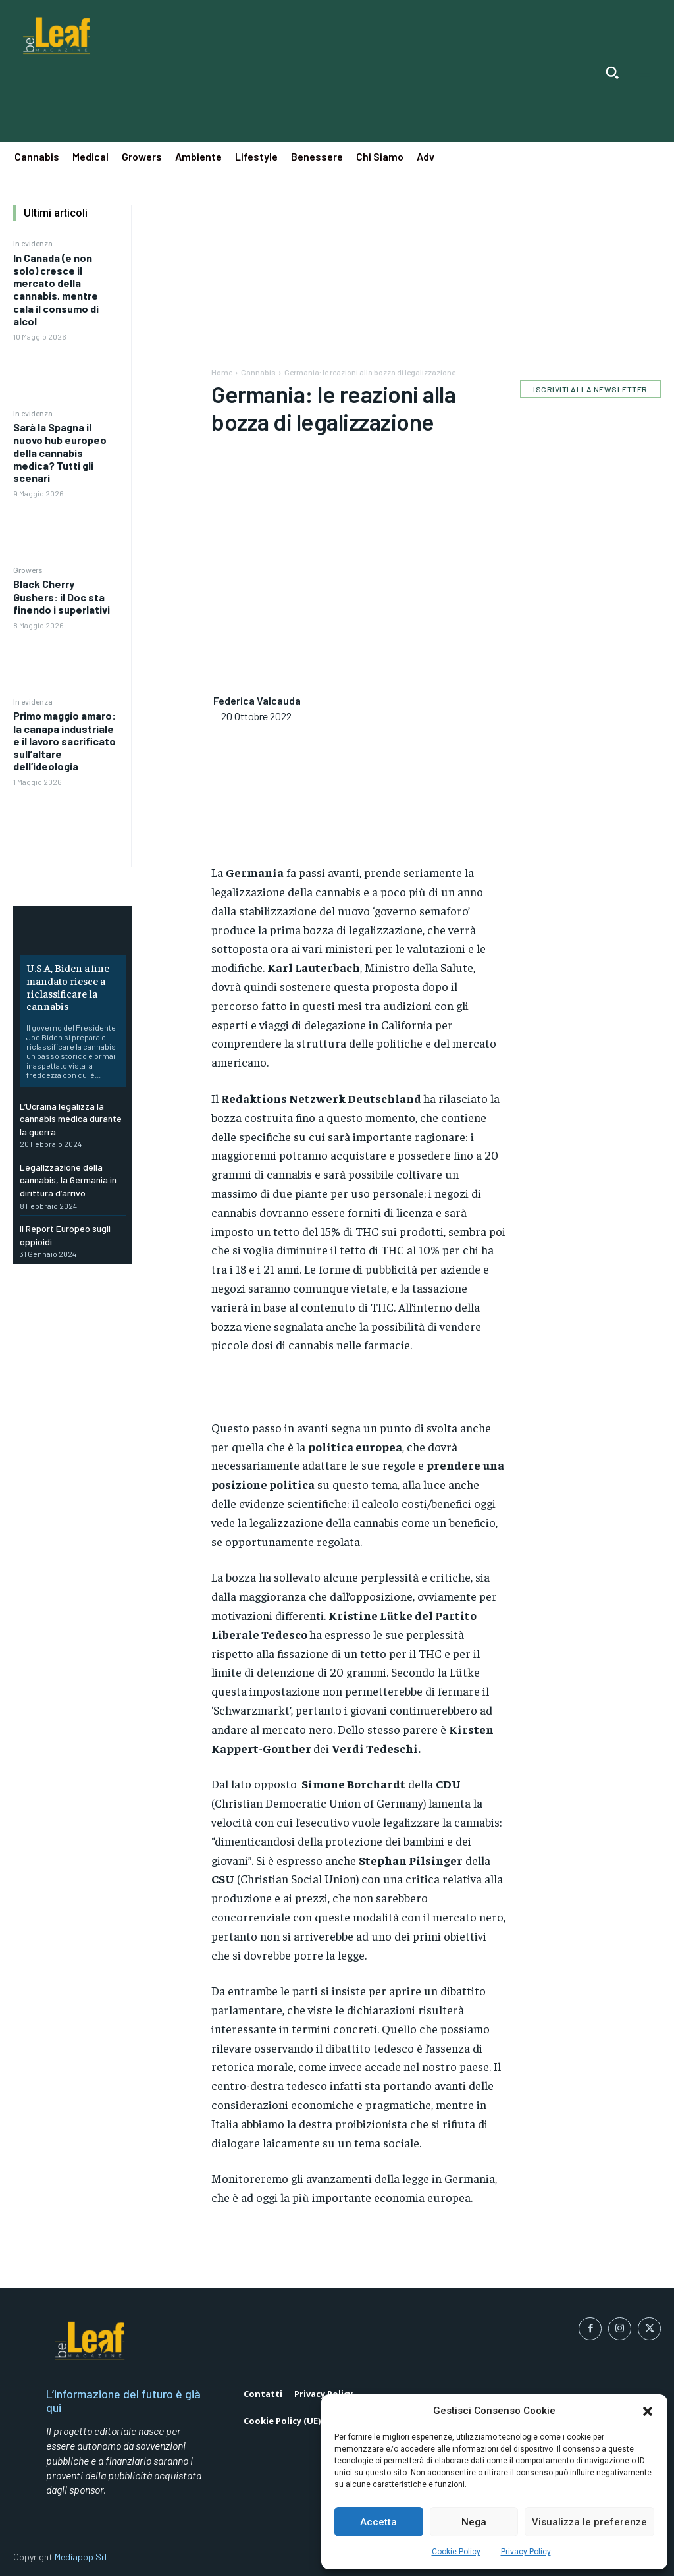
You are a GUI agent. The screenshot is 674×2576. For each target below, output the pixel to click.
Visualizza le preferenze (589, 2522)
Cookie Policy (456, 2551)
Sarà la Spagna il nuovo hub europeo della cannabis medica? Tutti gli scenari (60, 452)
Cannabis (258, 372)
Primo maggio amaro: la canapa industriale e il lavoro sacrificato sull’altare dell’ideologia (64, 740)
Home (221, 372)
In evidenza (33, 243)
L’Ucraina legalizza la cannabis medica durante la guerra (71, 1118)
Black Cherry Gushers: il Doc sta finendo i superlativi (61, 596)
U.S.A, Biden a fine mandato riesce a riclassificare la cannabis (67, 986)
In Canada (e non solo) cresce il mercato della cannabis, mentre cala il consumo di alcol (56, 289)
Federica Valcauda (257, 700)
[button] (647, 2411)
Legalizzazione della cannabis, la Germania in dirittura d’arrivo (68, 1180)
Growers (28, 569)
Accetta (378, 2522)
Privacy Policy (526, 2551)
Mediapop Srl (81, 2556)
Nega (473, 2522)
